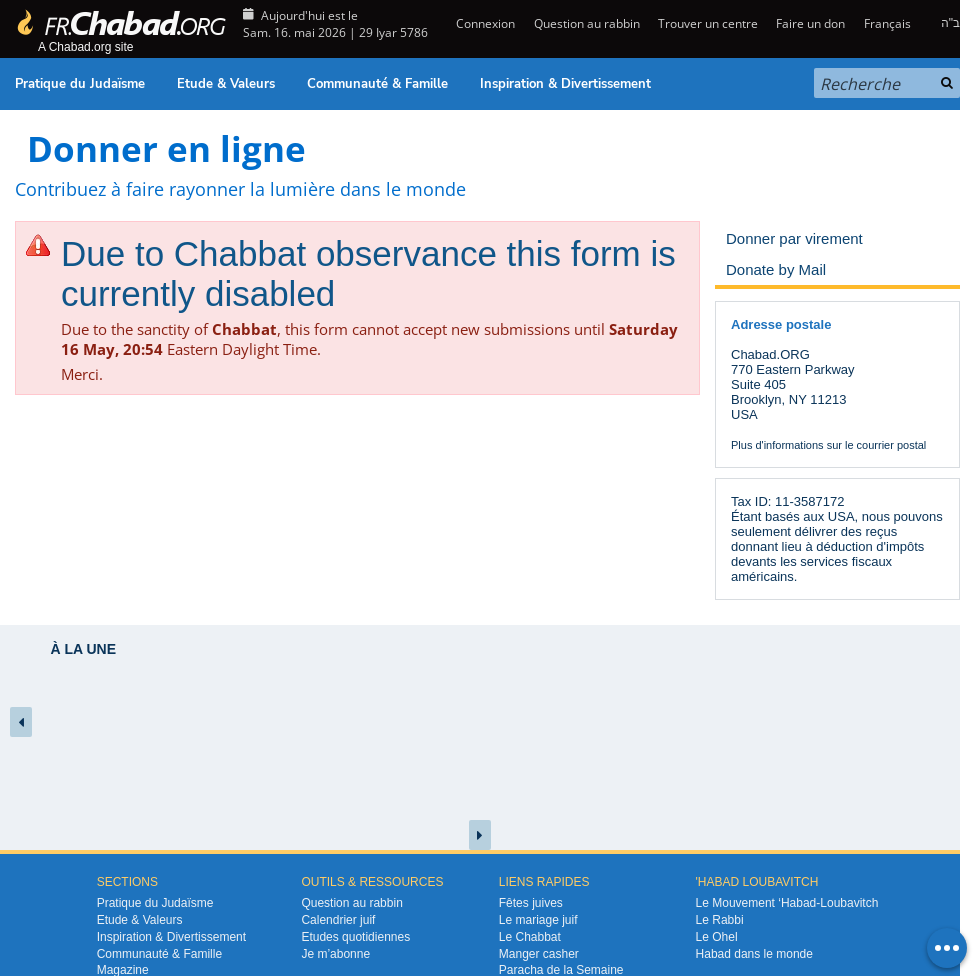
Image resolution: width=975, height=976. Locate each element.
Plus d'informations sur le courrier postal (828, 445)
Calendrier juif (338, 920)
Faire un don (810, 23)
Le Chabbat (530, 937)
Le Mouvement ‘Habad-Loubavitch (787, 903)
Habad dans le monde (754, 954)
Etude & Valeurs (226, 84)
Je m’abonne (335, 954)
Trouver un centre (708, 23)
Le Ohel (717, 937)
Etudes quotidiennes (355, 937)
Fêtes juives (531, 903)
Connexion (484, 23)
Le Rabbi (720, 920)
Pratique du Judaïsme (80, 84)
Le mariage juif (538, 920)
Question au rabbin (587, 23)
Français (887, 23)
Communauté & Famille (377, 84)
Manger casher (539, 954)
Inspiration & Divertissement (565, 84)
